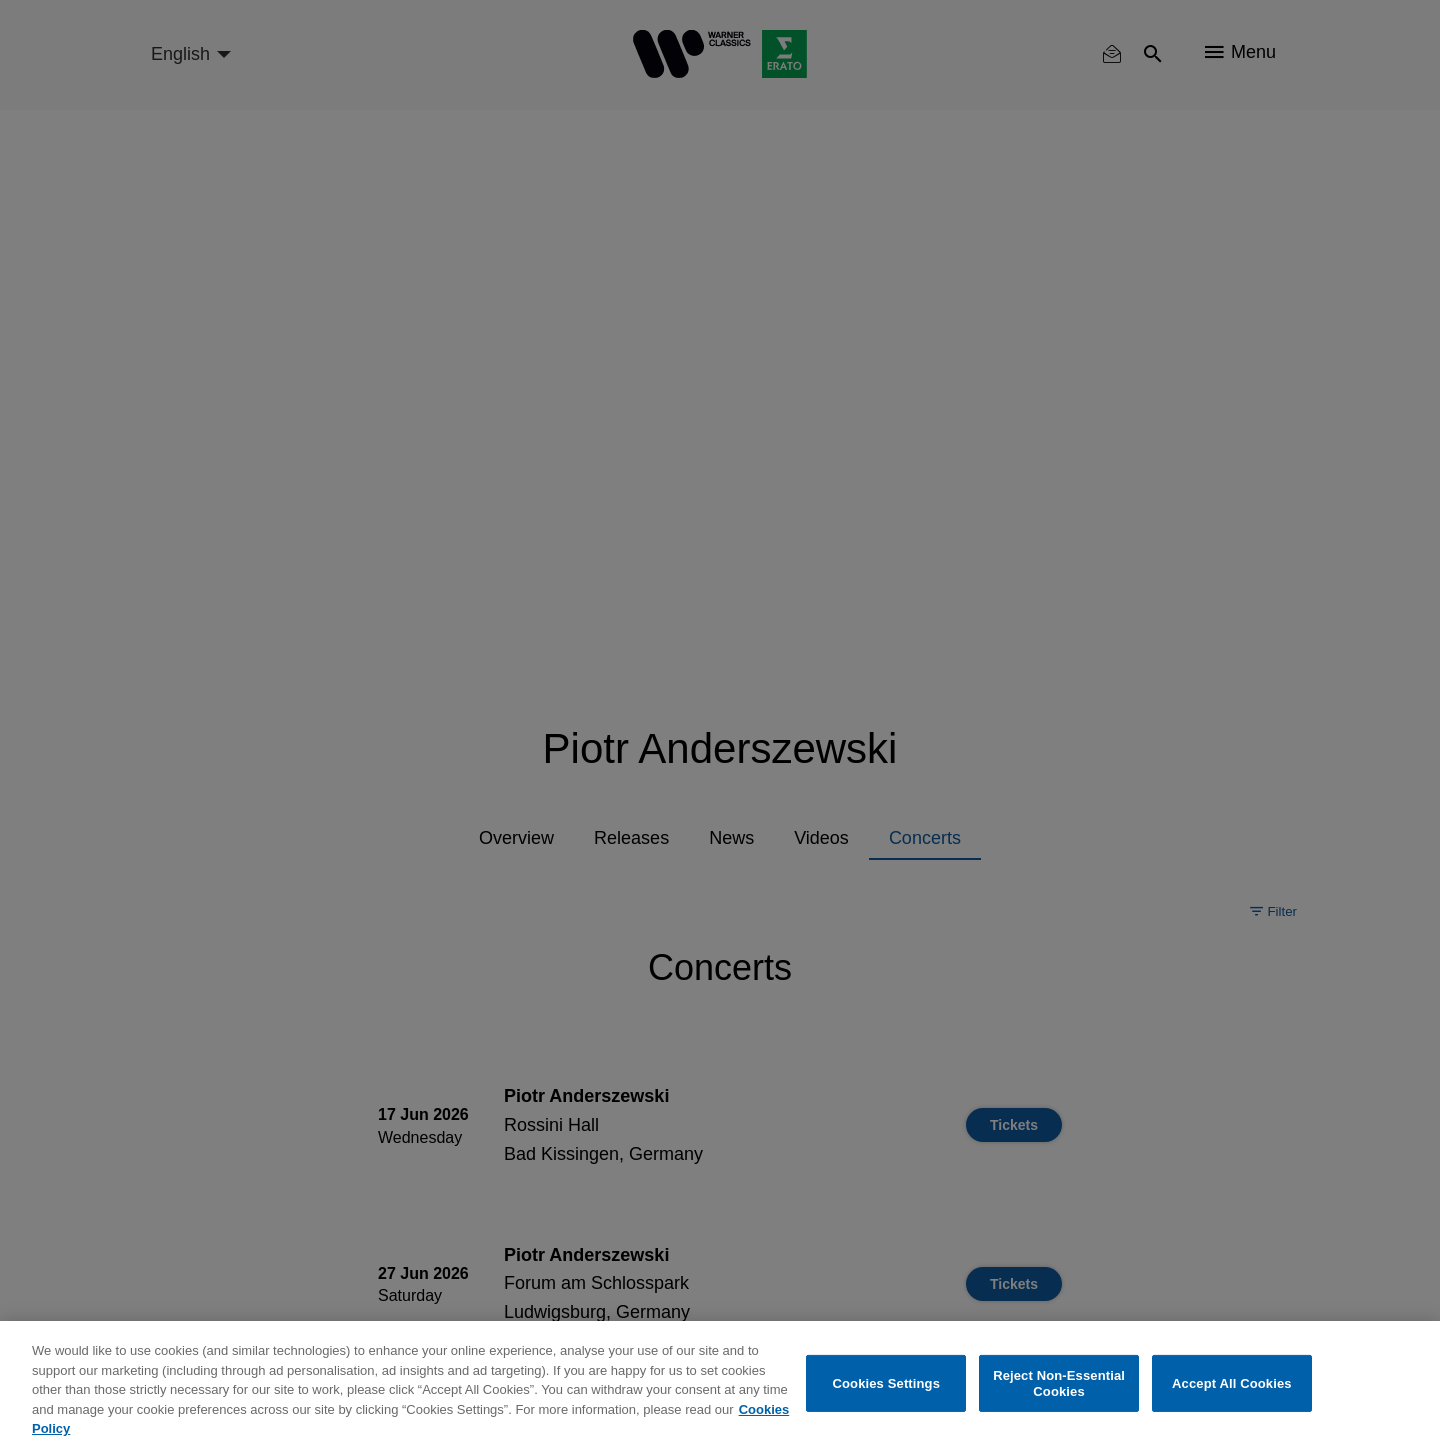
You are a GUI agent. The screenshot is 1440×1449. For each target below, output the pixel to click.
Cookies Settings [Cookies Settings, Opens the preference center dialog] (887, 1383)
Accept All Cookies (1232, 1383)
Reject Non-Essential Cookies (1059, 1383)
